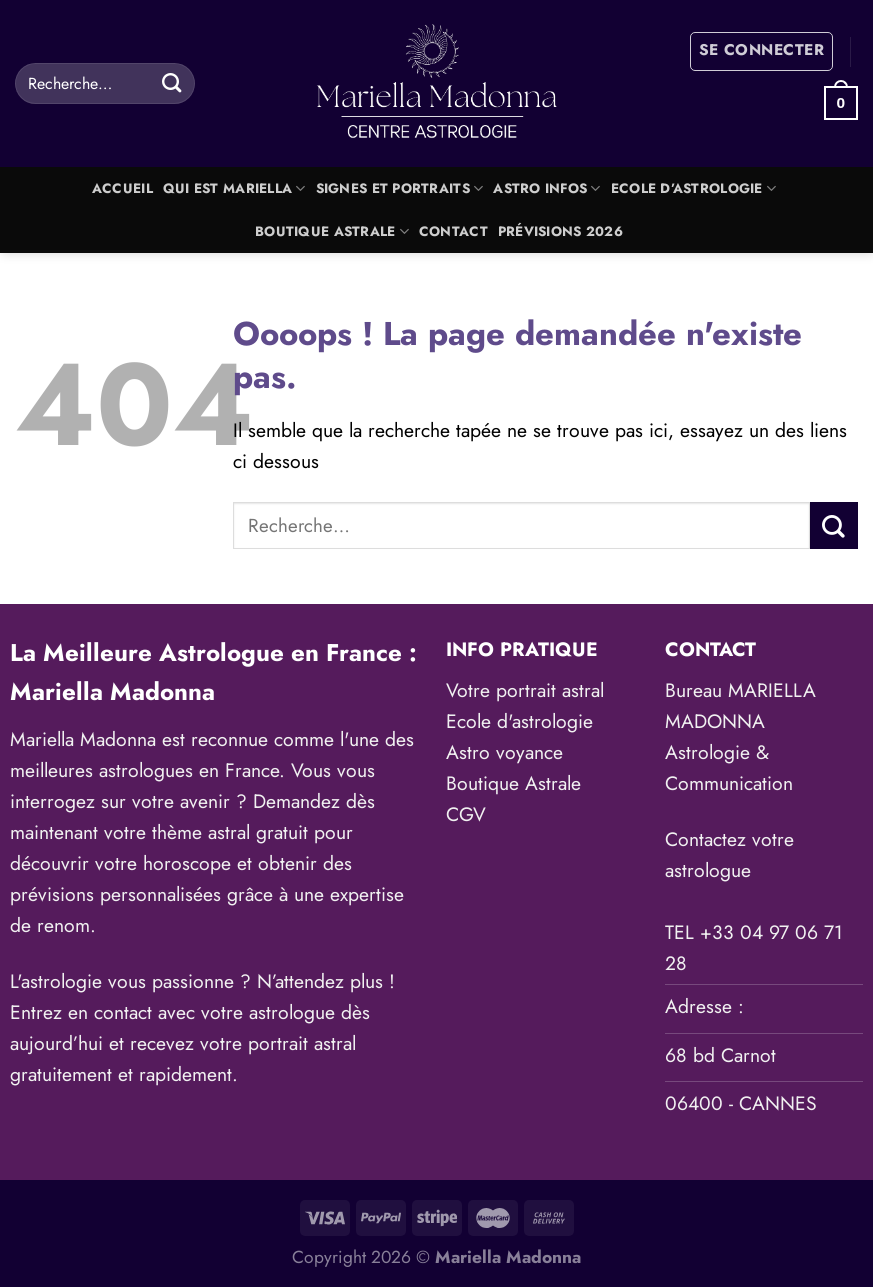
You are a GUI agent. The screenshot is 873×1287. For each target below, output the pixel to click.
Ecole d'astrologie (519, 721)
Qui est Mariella (234, 188)
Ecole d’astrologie (693, 188)
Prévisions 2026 (560, 231)
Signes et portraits (400, 188)
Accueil (122, 188)
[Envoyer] (171, 83)
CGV (466, 814)
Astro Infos (546, 188)
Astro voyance (504, 752)
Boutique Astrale (332, 231)
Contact (453, 231)
